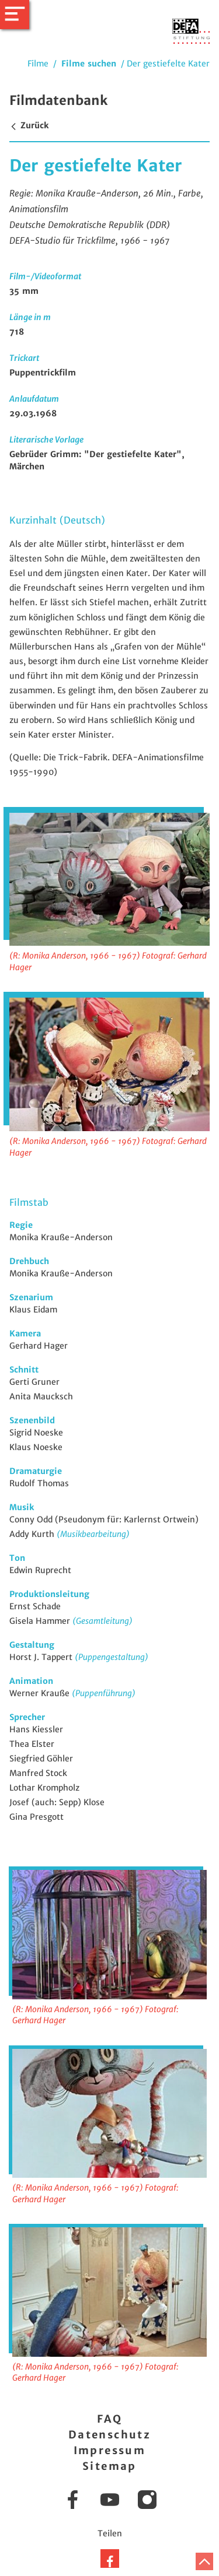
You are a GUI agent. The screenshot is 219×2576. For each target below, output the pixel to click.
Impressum (110, 2450)
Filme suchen (88, 63)
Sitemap (109, 2466)
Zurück (28, 125)
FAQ (109, 2419)
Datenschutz (109, 2434)
